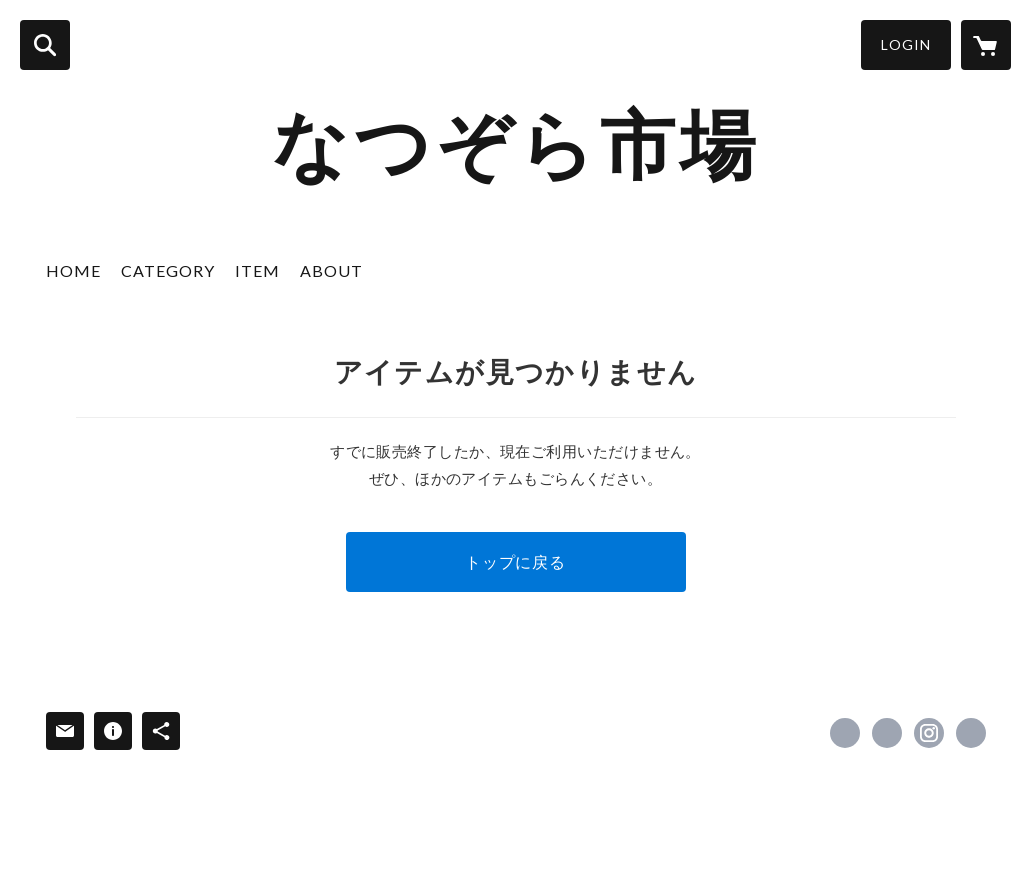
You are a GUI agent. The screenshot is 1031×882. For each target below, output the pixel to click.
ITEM (257, 270)
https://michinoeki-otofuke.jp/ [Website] (971, 733)
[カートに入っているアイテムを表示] (986, 45)
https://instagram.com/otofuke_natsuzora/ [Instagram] (929, 733)
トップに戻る (515, 561)
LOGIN (906, 44)
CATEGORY (168, 270)
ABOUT (331, 270)
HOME (73, 270)
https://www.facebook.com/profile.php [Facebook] (845, 733)
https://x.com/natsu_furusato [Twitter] (887, 733)
